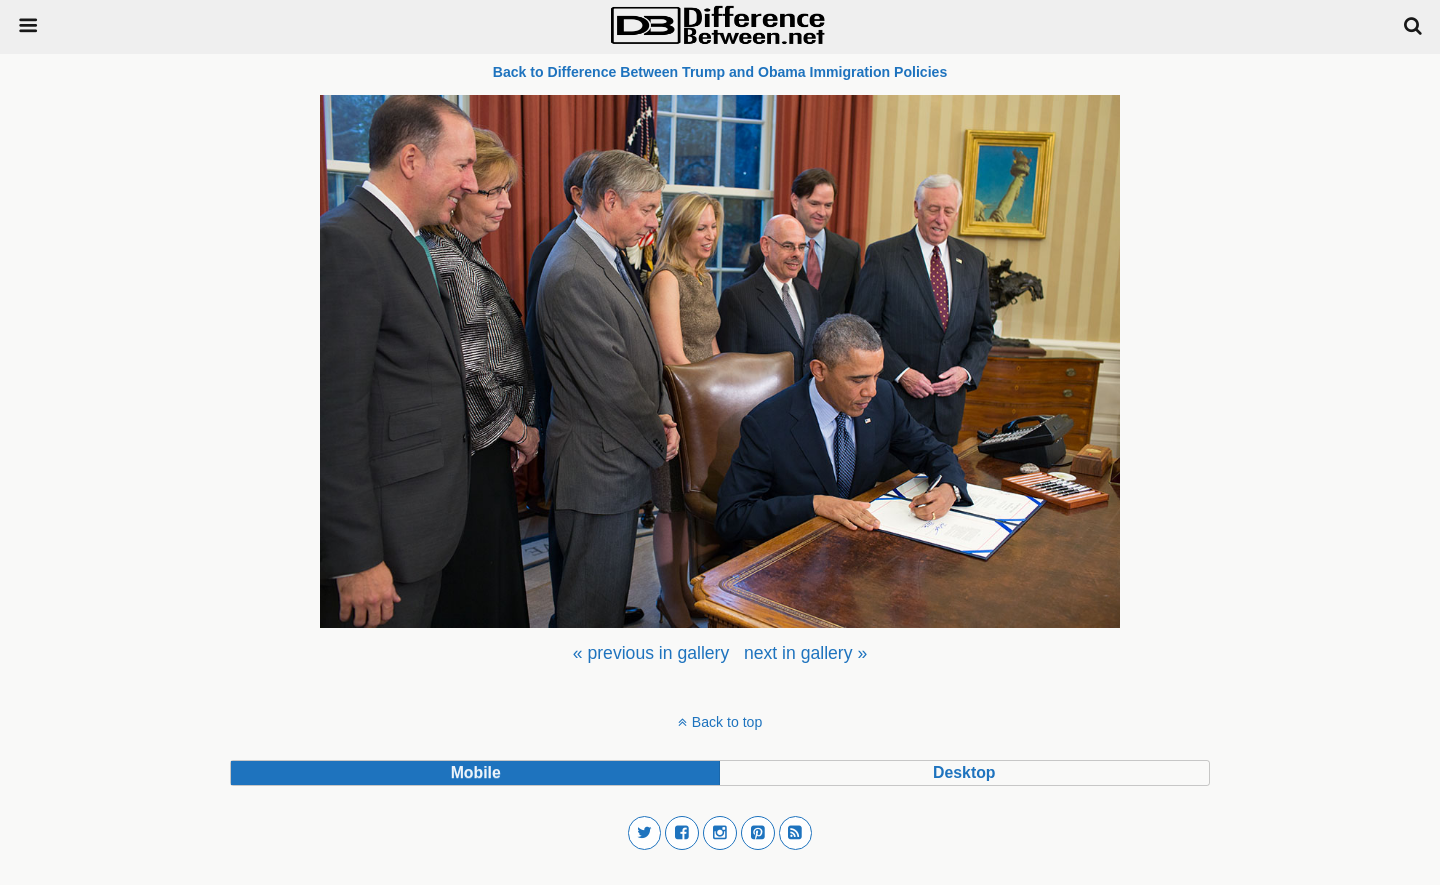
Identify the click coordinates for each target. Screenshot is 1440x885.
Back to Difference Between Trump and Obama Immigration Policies (720, 72)
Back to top (727, 722)
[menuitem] (651, 653)
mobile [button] (476, 772)
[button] (645, 833)
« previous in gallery (651, 653)
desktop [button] (964, 772)
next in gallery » (805, 653)
